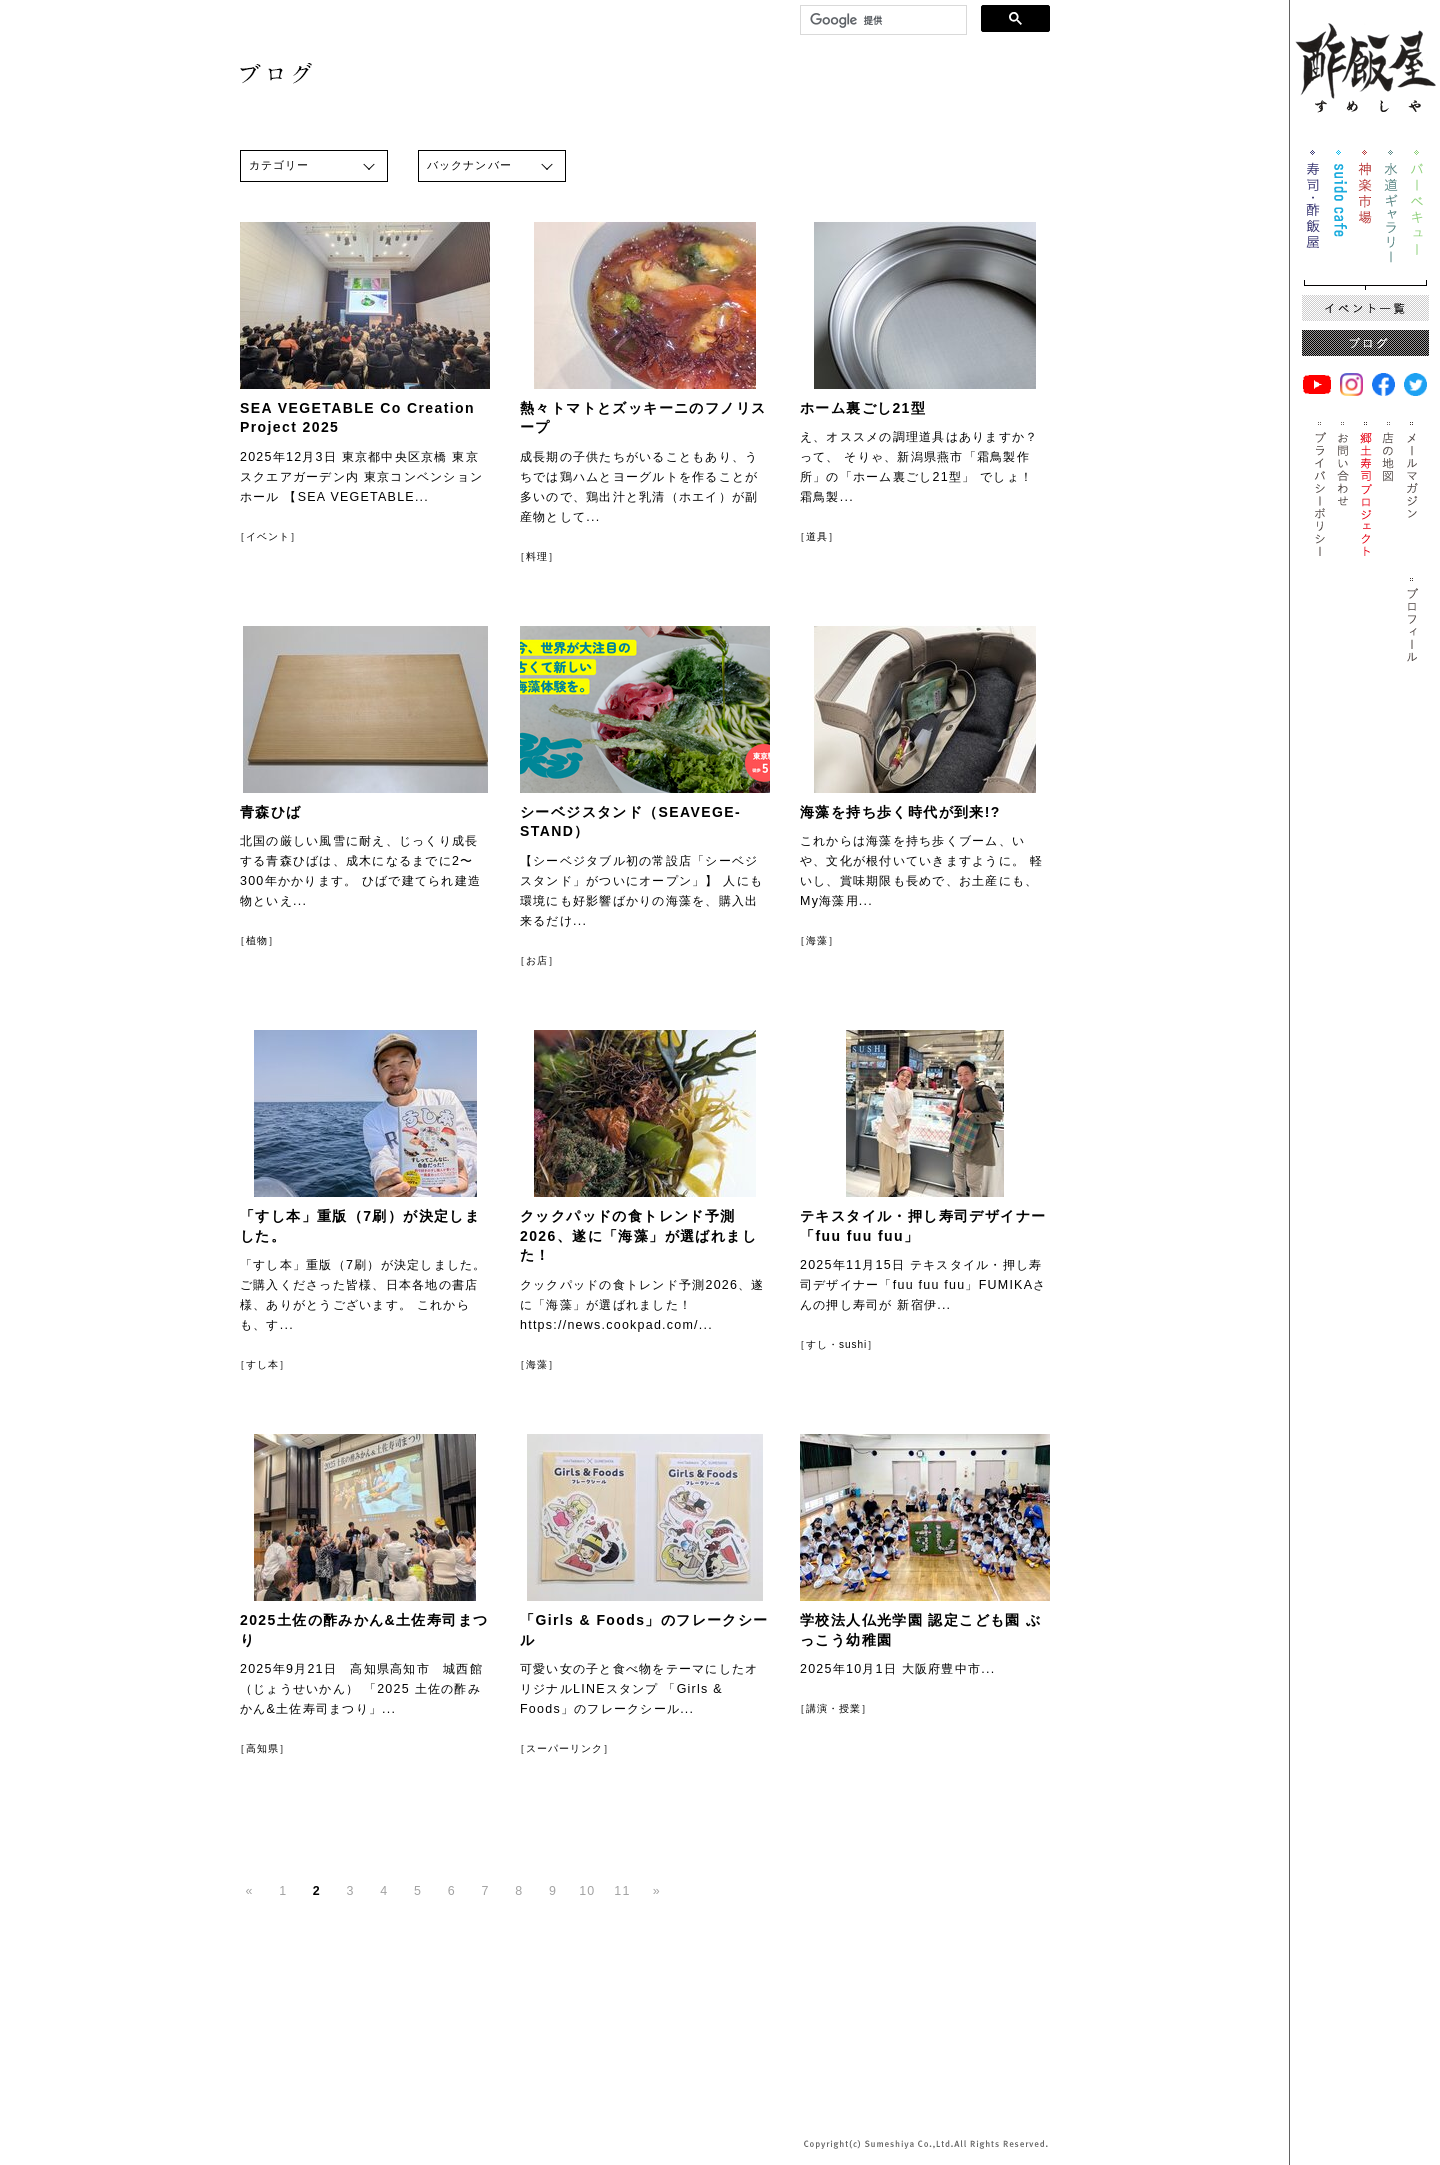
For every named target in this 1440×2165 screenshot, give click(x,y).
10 (587, 1891)
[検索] (881, 20)
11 (622, 1891)
